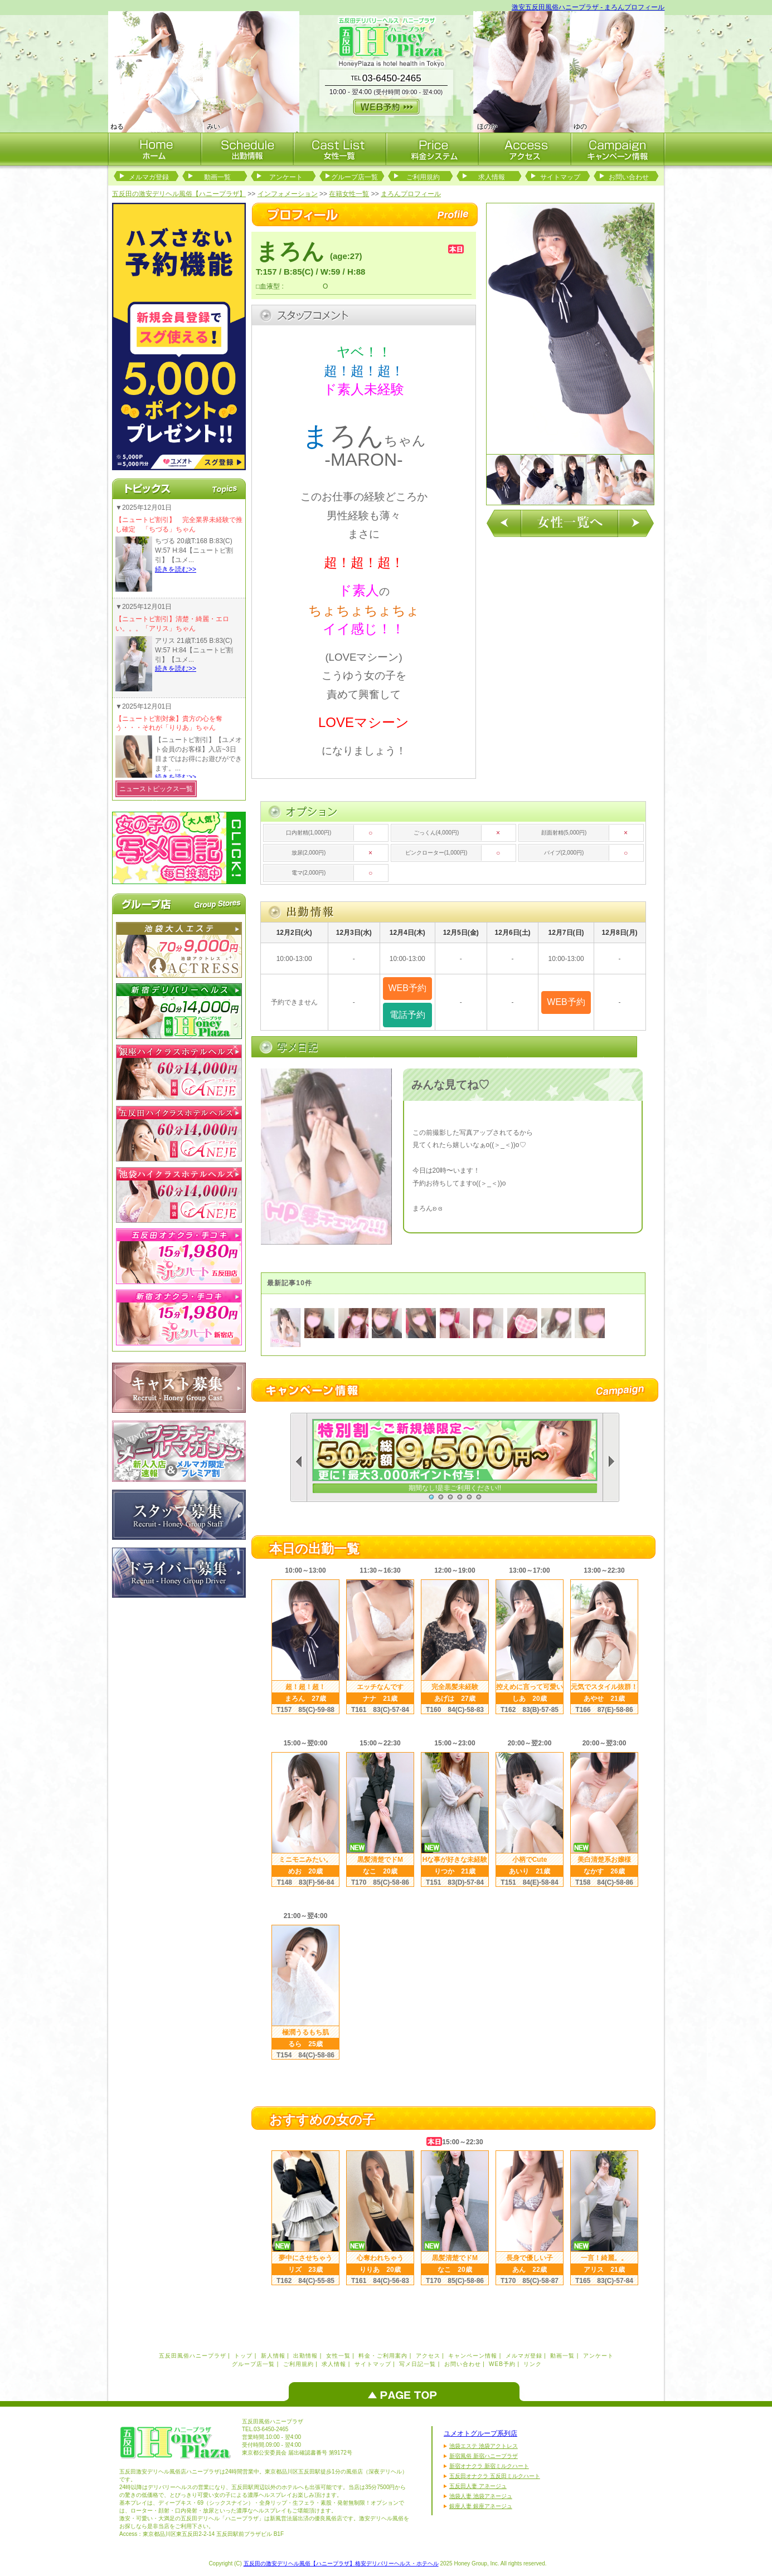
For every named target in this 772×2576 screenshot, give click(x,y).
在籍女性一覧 (349, 194)
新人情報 (273, 2356)
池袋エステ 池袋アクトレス (483, 2446)
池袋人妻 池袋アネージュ (480, 2496)
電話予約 (407, 1014)
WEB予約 (502, 2364)
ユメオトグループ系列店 (480, 2433)
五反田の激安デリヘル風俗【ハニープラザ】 (179, 194)
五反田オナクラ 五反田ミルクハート (494, 2476)
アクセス (428, 2356)
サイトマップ (560, 177)
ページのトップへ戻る (407, 2391)
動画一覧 (217, 177)
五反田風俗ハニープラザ (192, 2356)
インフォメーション (288, 194)
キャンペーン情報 (472, 2356)
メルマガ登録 (149, 177)
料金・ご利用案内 (382, 2356)
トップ (243, 2356)
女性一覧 (338, 2356)
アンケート (286, 177)
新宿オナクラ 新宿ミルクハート (489, 2466)
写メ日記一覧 (417, 2364)
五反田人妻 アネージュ (478, 2486)
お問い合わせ (629, 177)
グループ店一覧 (354, 177)
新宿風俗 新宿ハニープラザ (483, 2456)
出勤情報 (305, 2356)
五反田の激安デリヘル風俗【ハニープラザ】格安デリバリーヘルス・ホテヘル (341, 2563)
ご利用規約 (423, 177)
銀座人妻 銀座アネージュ (480, 2506)
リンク (532, 2364)
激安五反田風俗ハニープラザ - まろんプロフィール (588, 7)
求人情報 (491, 177)
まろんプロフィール (411, 194)
